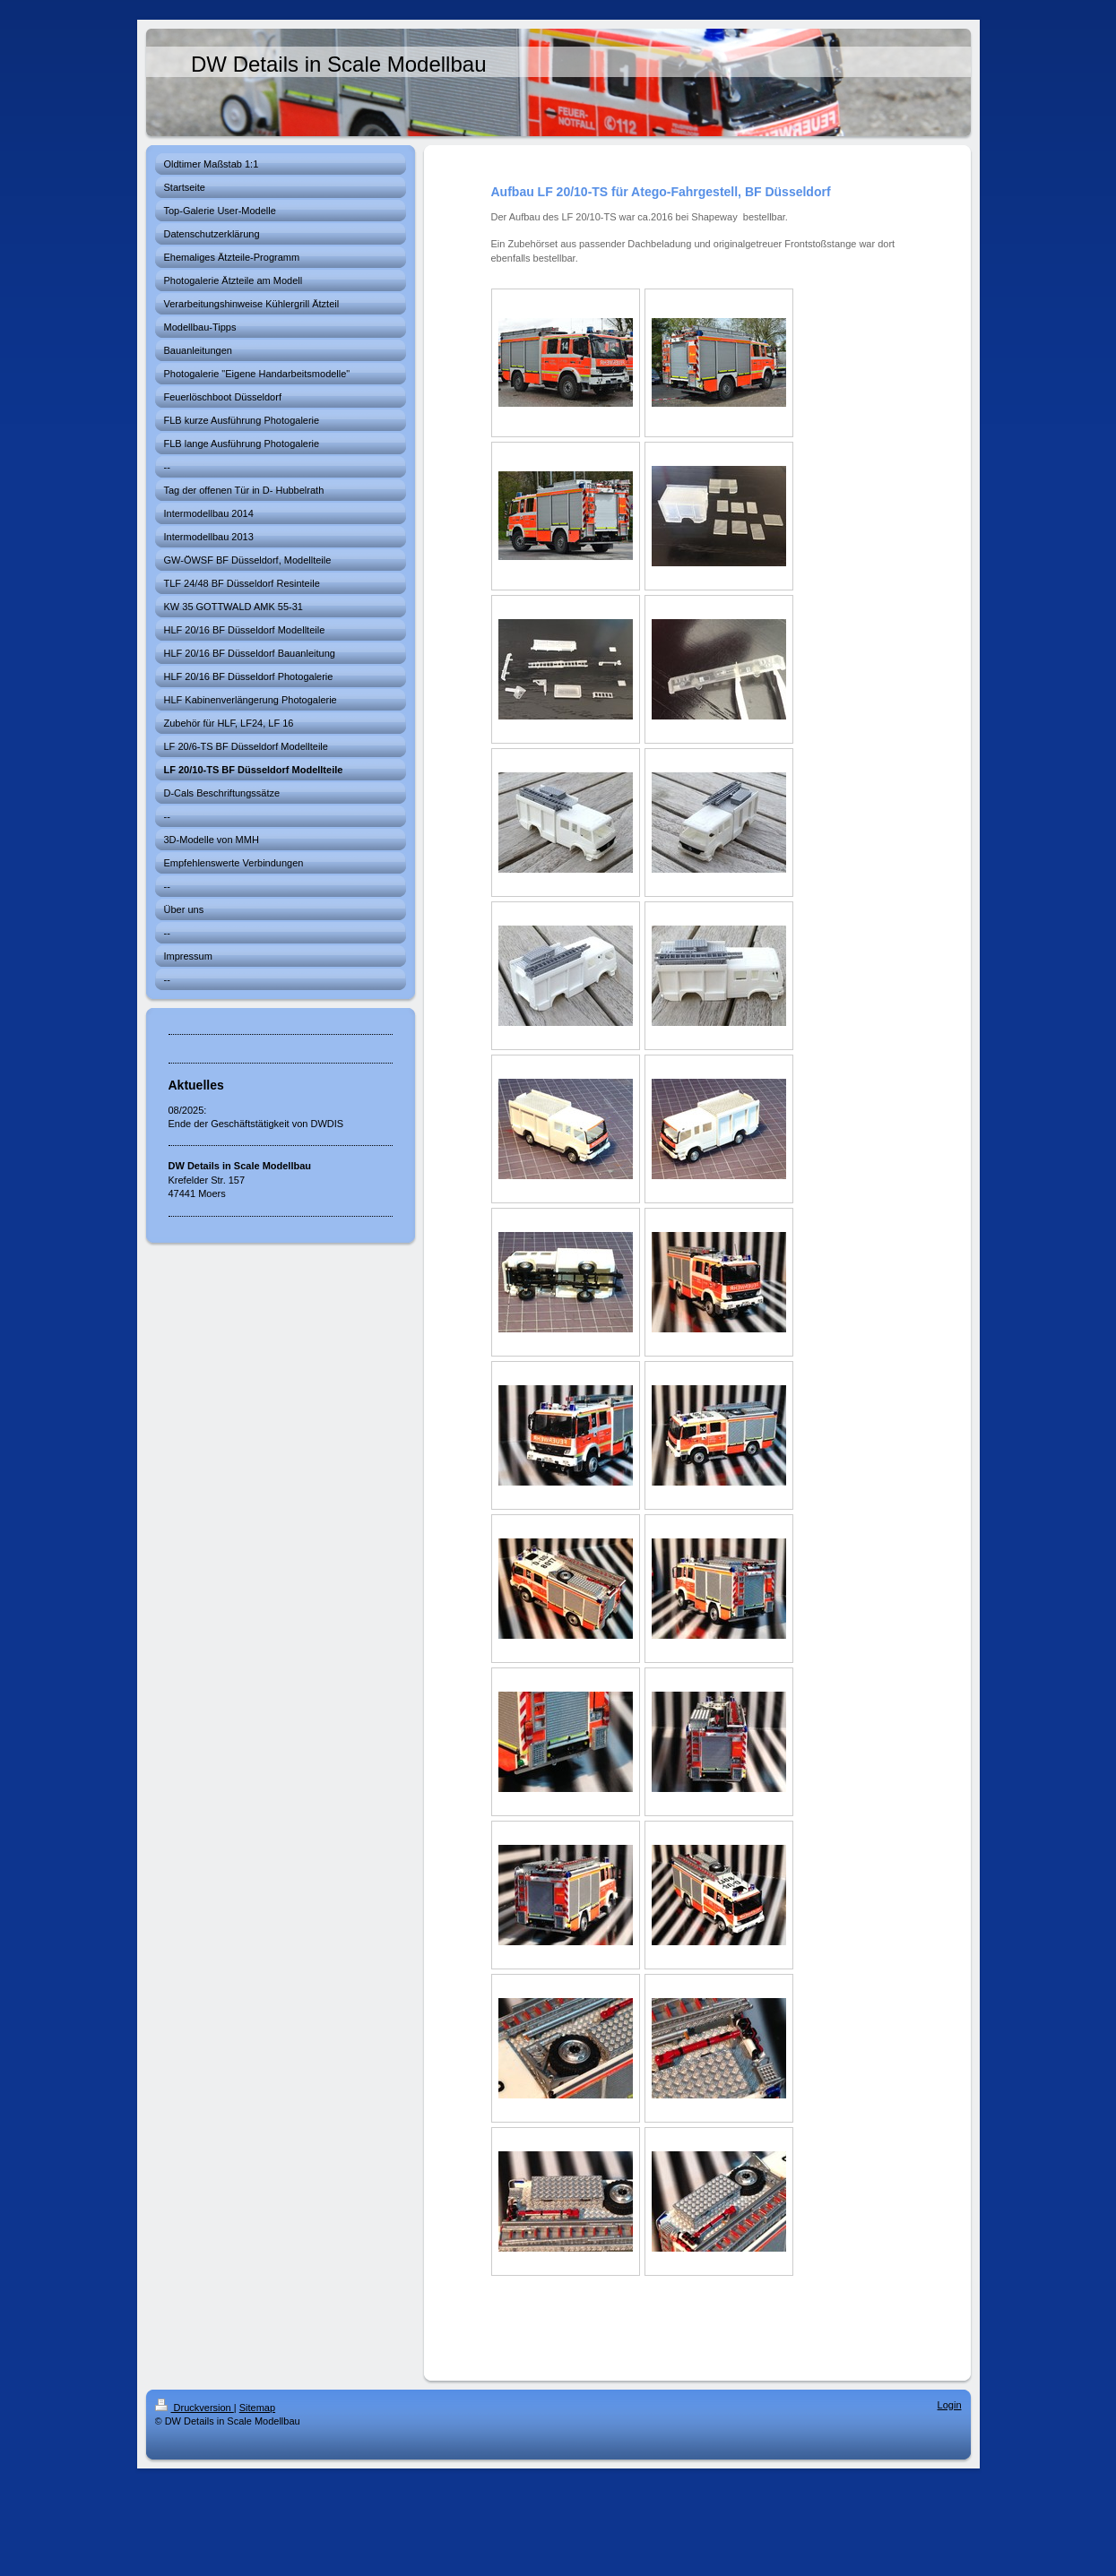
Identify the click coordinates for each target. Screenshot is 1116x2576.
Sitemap (257, 2407)
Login (950, 2404)
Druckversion (194, 2407)
